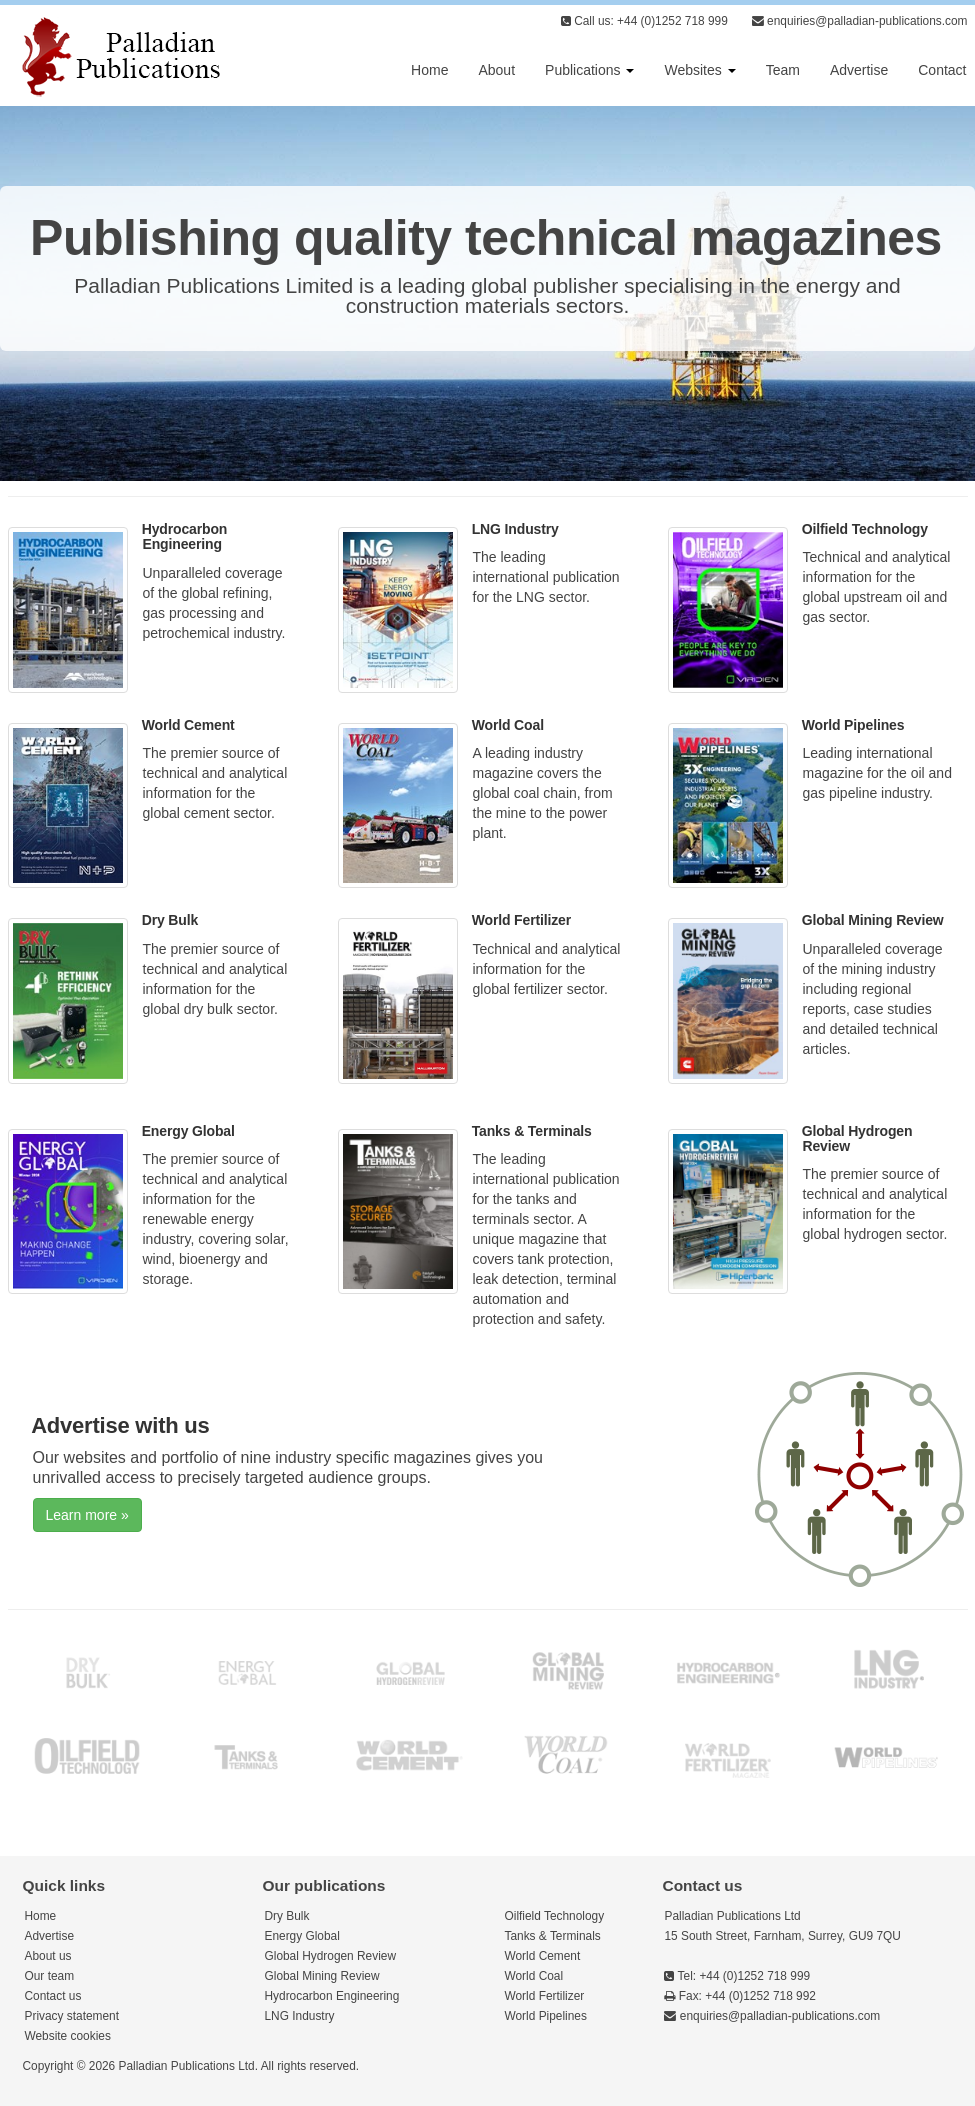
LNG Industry (515, 529)
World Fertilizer (521, 920)
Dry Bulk (170, 920)
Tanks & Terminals (532, 1131)
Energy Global (188, 1131)
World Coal (508, 725)
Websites (699, 70)
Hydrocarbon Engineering (185, 536)
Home (429, 70)
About (496, 70)
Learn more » (87, 1515)
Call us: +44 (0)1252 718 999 (644, 21)
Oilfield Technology (865, 529)
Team (783, 70)
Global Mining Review (873, 920)
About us (48, 1956)
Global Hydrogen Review (857, 1138)
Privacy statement (72, 2016)
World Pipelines (853, 725)
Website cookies (68, 2036)
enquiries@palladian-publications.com (860, 21)
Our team (50, 1976)
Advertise (859, 70)
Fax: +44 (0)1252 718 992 (739, 1996)
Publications (589, 70)
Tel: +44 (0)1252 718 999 (737, 1976)
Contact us (53, 1996)
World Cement (188, 725)
